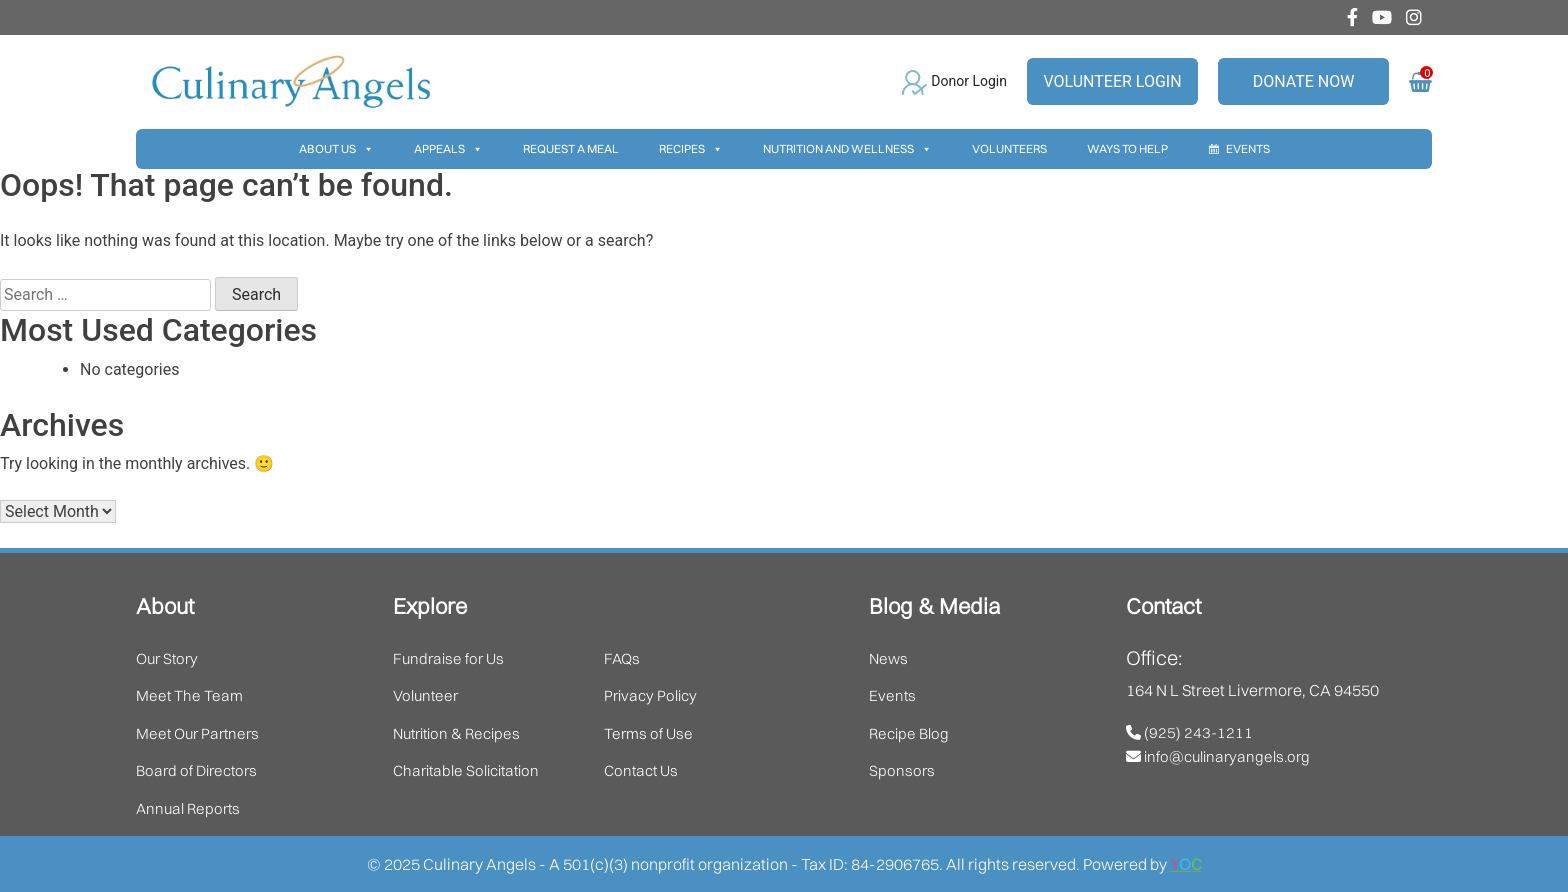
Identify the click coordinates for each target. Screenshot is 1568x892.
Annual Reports (188, 808)
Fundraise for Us (448, 658)
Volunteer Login (1112, 81)
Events (1248, 148)
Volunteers (1009, 148)
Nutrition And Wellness (847, 149)
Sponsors (902, 770)
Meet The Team (189, 695)
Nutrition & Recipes (456, 733)
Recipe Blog (909, 733)
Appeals (448, 149)
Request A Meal (571, 148)
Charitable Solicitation (466, 770)
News (888, 658)
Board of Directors (196, 770)
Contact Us (641, 770)
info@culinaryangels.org (1218, 756)
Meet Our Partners (197, 733)
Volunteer (425, 695)
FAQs (622, 658)
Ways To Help (1127, 148)
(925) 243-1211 (1189, 732)
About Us (336, 149)
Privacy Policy (650, 695)
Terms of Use (648, 733)
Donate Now (1304, 81)
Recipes (691, 149)
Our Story (167, 658)
